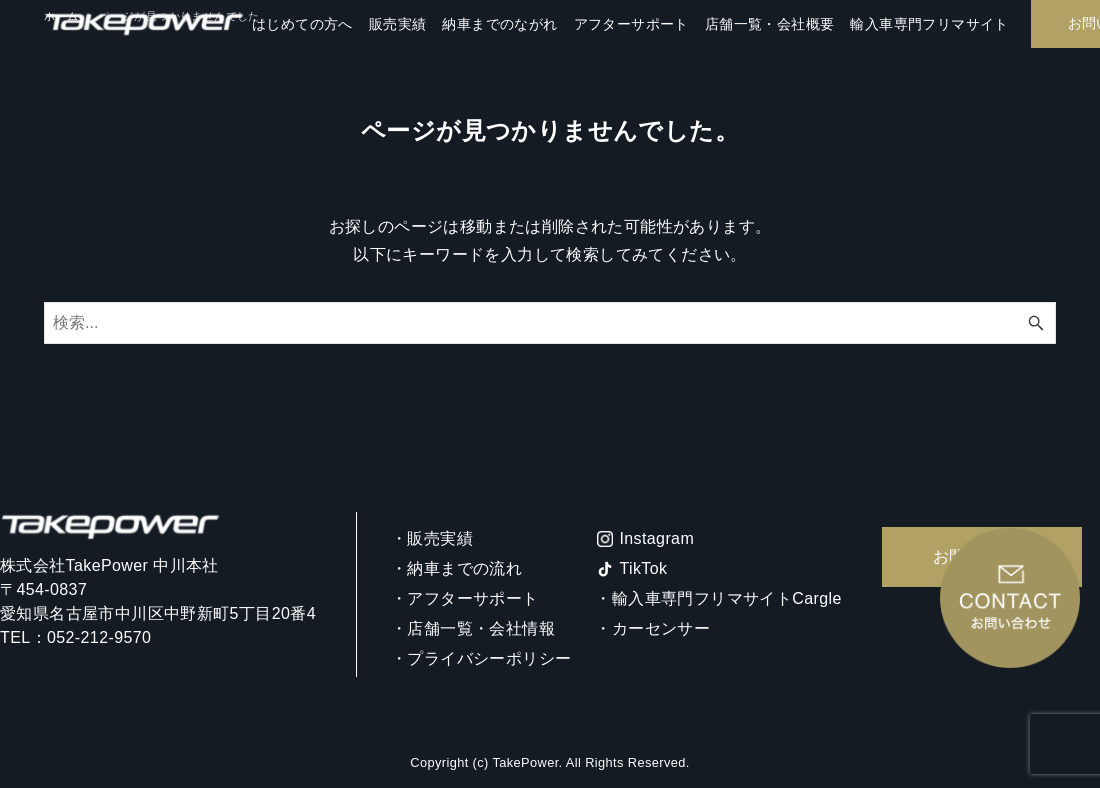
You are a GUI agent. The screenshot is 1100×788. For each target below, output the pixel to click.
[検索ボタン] (1036, 323)
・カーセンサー (652, 628)
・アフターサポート (465, 598)
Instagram (656, 538)
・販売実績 (432, 538)
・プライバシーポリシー (481, 658)
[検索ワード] (550, 323)
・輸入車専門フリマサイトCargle (718, 598)
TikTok (643, 568)
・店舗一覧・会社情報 (473, 628)
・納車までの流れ (456, 568)
